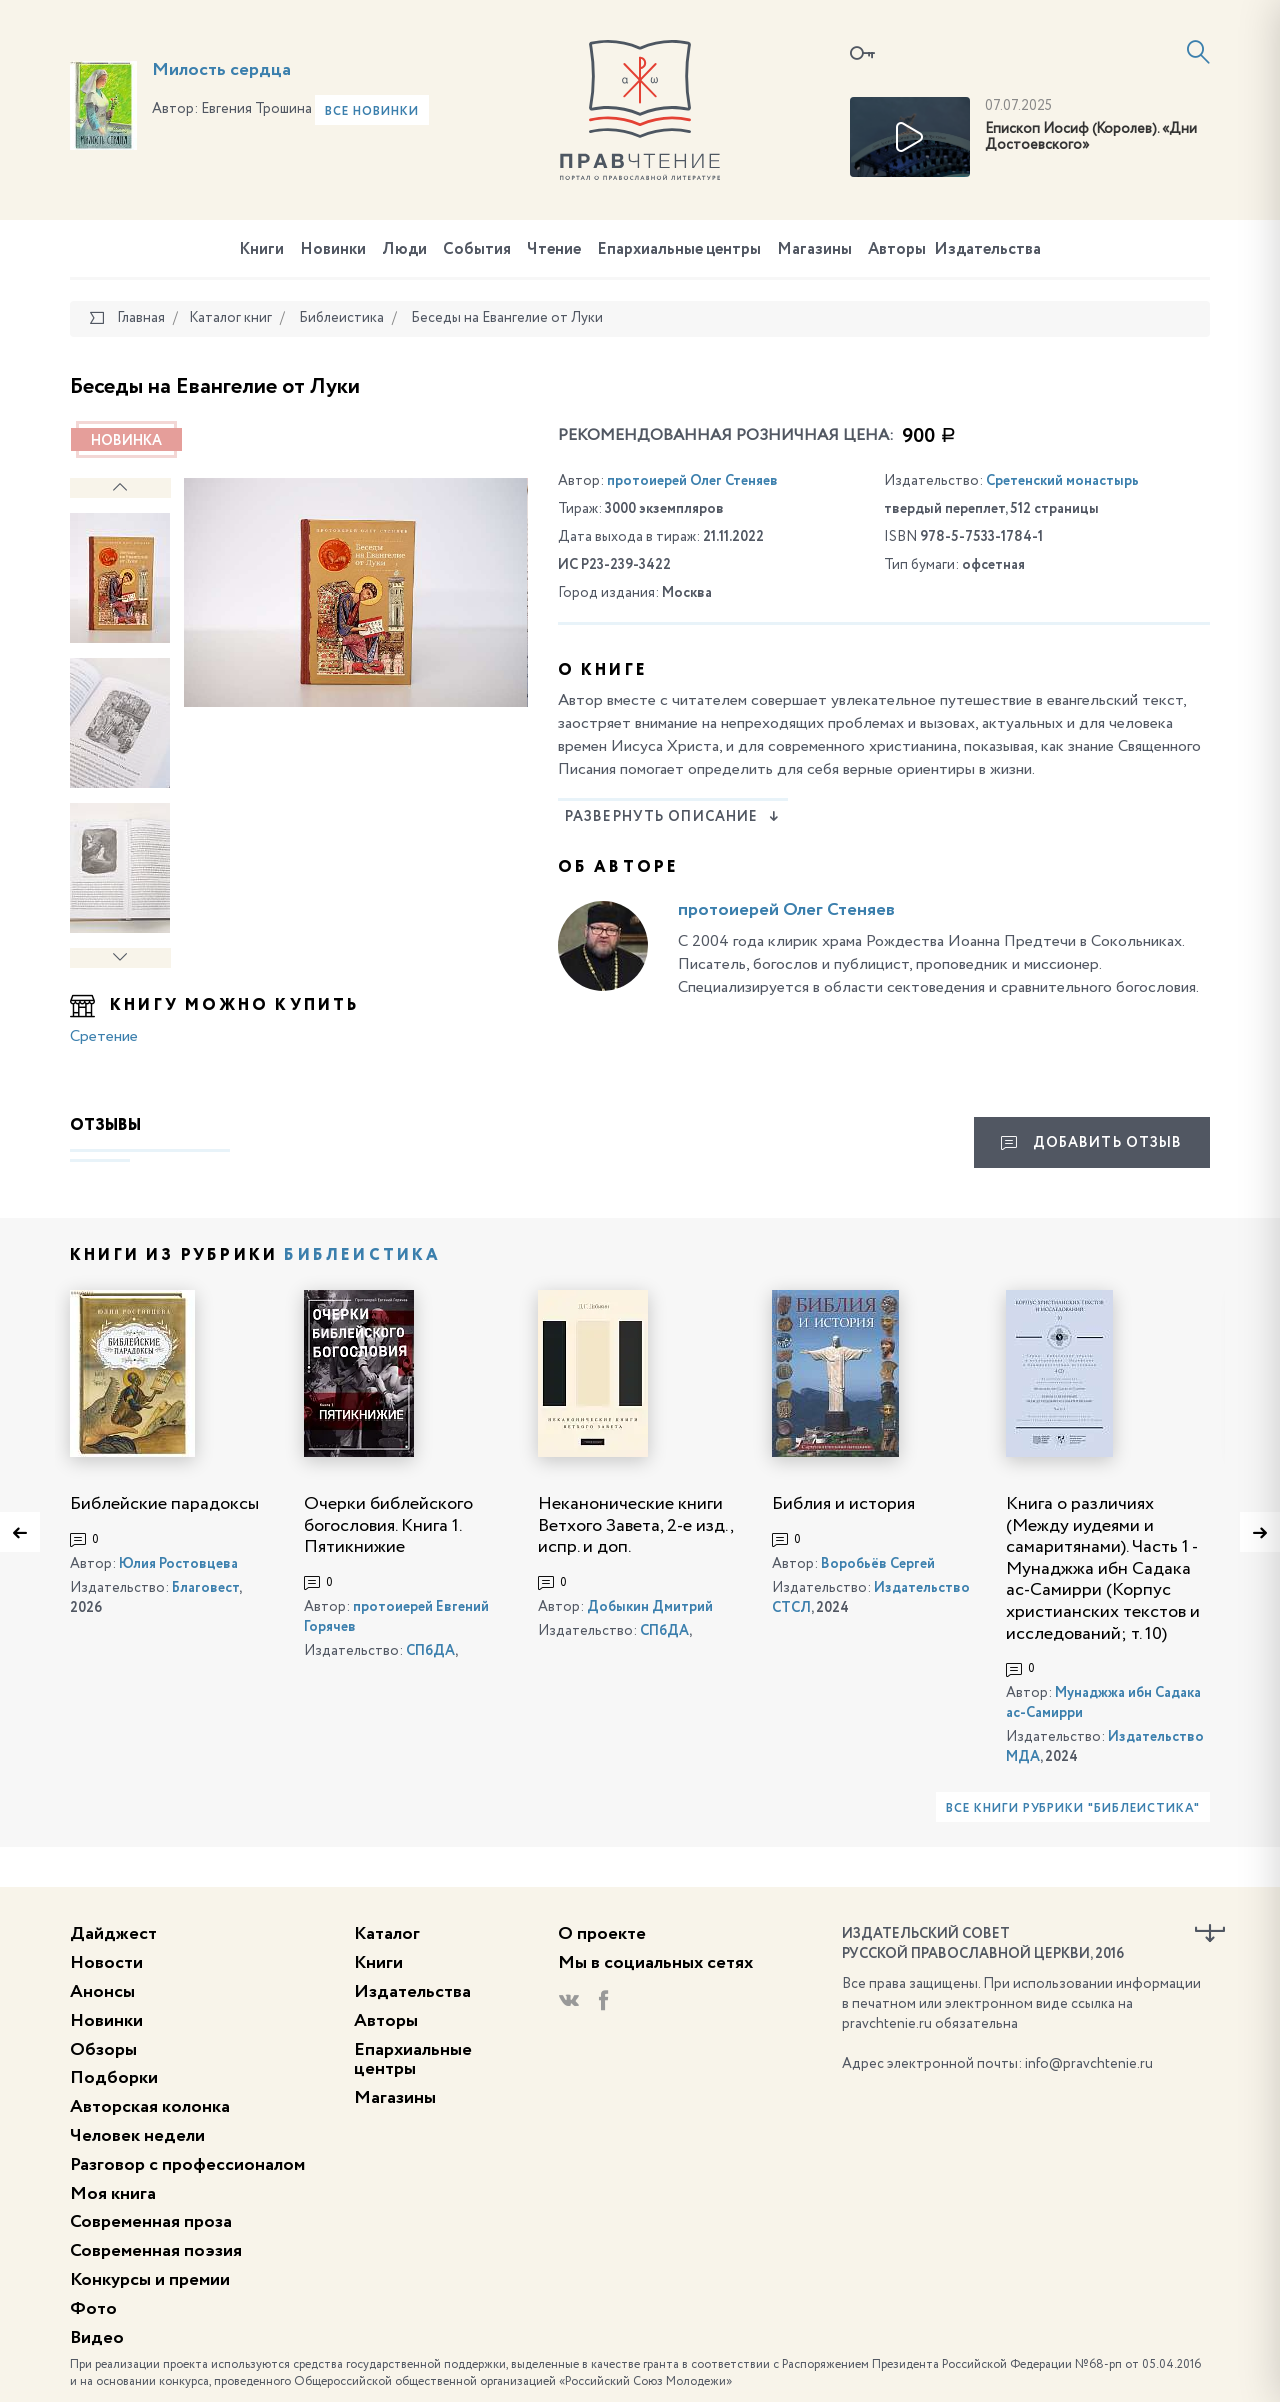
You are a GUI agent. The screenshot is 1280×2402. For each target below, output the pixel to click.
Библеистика (362, 1256)
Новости (106, 1963)
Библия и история (843, 1504)
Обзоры (103, 2050)
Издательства (987, 250)
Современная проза (151, 2222)
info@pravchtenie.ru (1089, 2064)
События (477, 250)
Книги (261, 250)
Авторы (897, 250)
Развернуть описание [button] (672, 817)
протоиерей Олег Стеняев (692, 481)
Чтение (554, 250)
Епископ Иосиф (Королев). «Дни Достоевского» (1091, 137)
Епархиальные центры (679, 250)
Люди (404, 250)
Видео (97, 2338)
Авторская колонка (150, 2107)
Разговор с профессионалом (187, 2165)
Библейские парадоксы (164, 1504)
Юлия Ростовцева (178, 1564)
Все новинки (372, 112)
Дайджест (113, 1934)
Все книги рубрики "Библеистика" (1073, 1809)
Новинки (333, 250)
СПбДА (430, 1651)
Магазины (814, 250)
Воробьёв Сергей (878, 1564)
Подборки (114, 2078)
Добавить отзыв (1091, 1143)
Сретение (104, 1037)
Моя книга (113, 2194)
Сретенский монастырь (1062, 481)
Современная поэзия (156, 2251)
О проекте (602, 1934)
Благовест (205, 1588)
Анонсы (102, 1992)
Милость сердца (221, 70)
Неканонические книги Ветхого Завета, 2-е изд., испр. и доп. (635, 1525)
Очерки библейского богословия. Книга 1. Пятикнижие (388, 1525)
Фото (93, 2309)
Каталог (387, 1934)
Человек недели (137, 2136)
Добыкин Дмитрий (650, 1607)
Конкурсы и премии (150, 2280)
